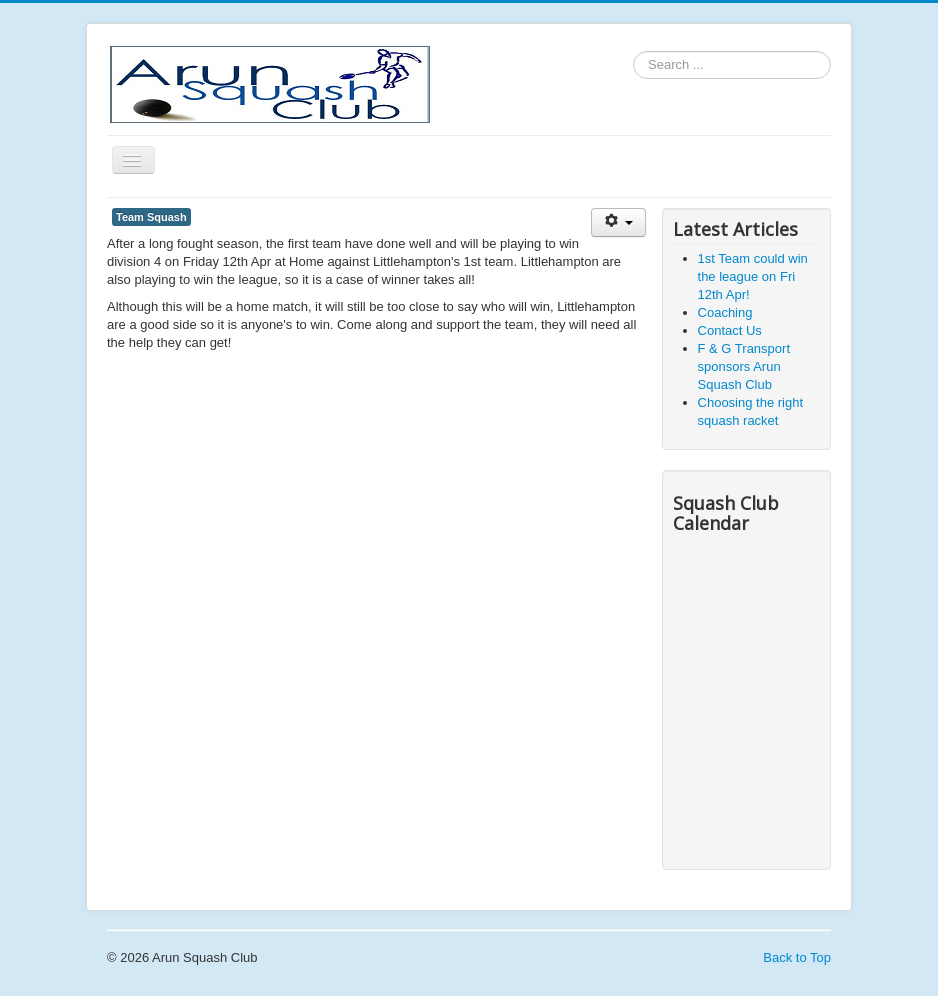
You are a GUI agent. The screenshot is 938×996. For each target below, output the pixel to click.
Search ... (633, 51)
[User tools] (618, 222)
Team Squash (151, 217)
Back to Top (797, 957)
